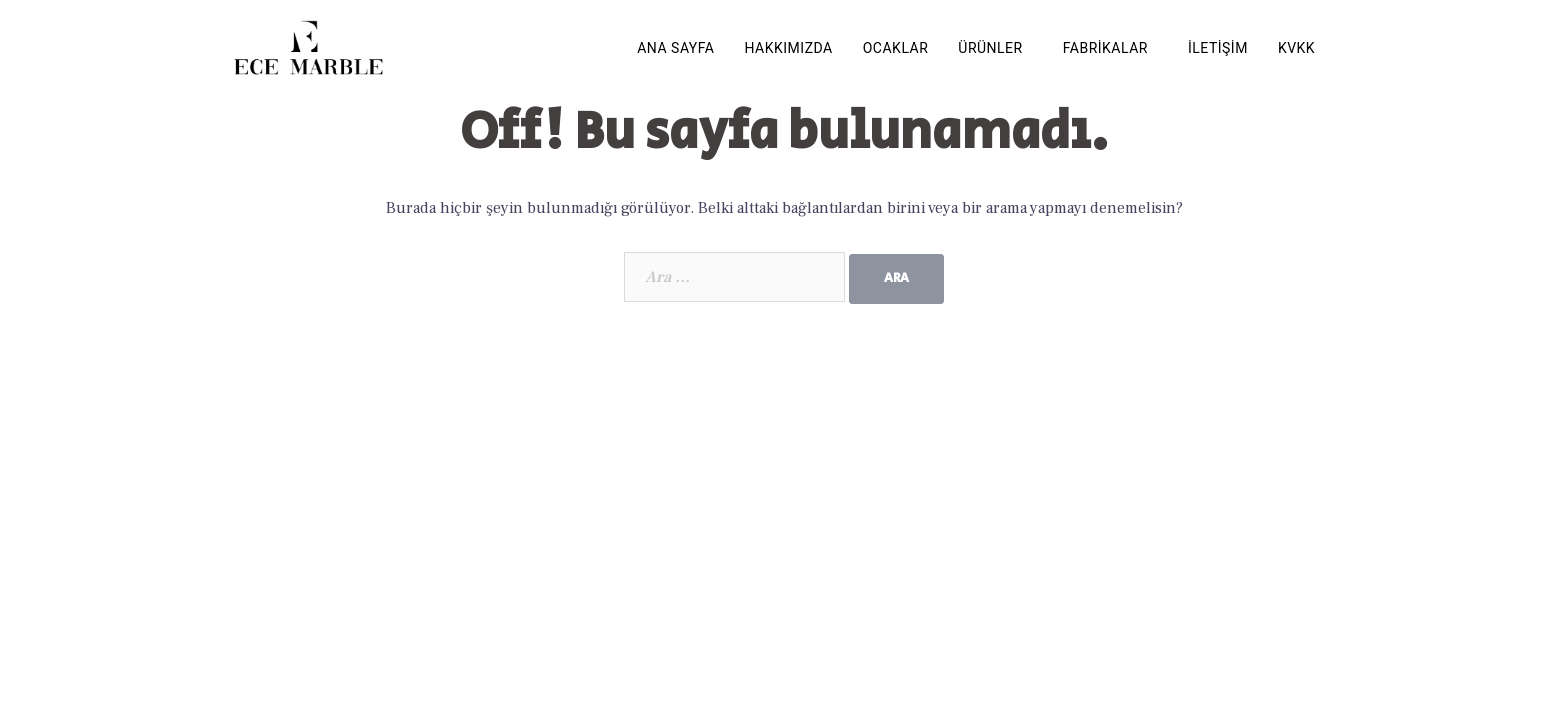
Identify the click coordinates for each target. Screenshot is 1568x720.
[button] (995, 48)
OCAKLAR (896, 48)
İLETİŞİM (1218, 48)
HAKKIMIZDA (789, 48)
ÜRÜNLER (990, 48)
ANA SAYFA (675, 48)
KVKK (1296, 48)
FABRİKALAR (1105, 48)
